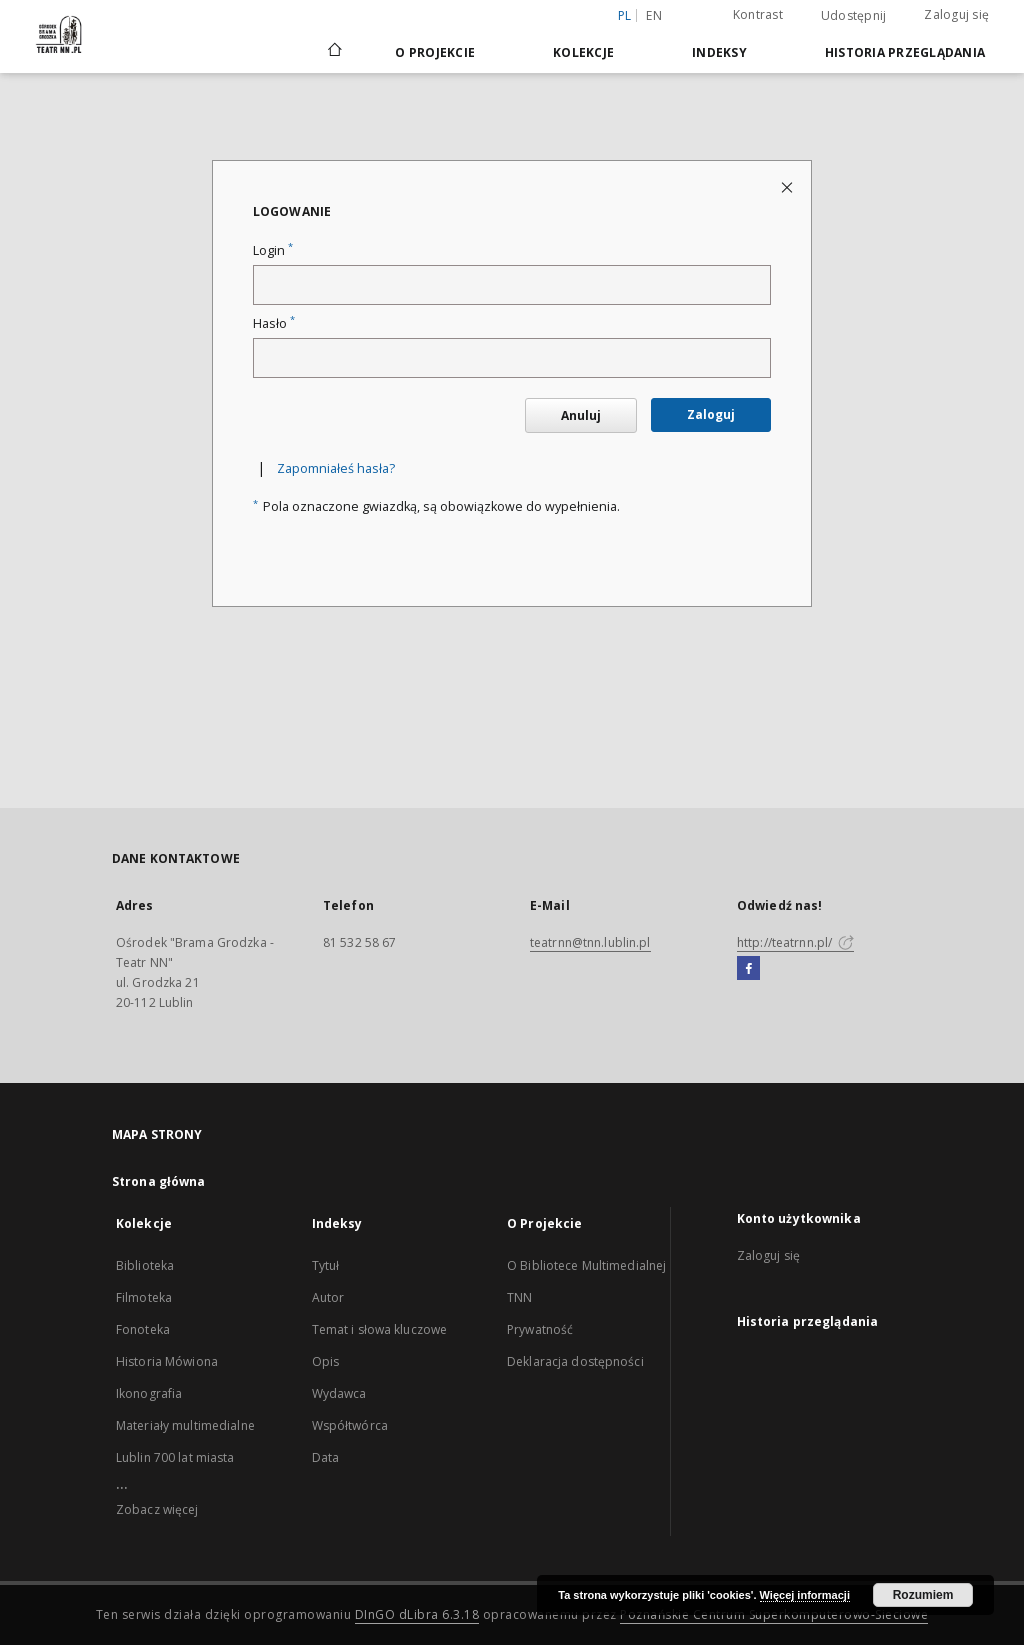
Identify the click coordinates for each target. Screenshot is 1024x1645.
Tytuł (326, 1265)
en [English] (654, 15)
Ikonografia (149, 1393)
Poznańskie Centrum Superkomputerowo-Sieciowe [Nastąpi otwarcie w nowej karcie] (774, 1614)
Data (325, 1457)
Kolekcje (583, 52)
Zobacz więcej (157, 1509)
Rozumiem (923, 1595)
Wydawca (339, 1393)
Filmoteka (144, 1297)
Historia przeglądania (905, 52)
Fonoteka (143, 1329)
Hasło (274, 323)
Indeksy (719, 52)
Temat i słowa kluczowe (380, 1329)
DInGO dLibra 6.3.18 (417, 1614)
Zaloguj (711, 414)
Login (273, 250)
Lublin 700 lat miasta (175, 1457)
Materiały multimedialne (185, 1425)
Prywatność (540, 1329)
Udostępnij (854, 16)
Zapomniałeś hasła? (336, 468)
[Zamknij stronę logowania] (788, 186)
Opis (325, 1361)
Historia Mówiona (167, 1361)
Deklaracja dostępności (575, 1361)
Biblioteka (145, 1265)
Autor (328, 1297)
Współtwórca (350, 1425)
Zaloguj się (956, 14)
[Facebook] (748, 969)
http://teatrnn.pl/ (795, 942)
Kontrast (758, 14)
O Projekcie (435, 52)
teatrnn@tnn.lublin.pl (590, 942)
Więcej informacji (805, 1595)
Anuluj (581, 415)
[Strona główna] (333, 52)
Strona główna (159, 1181)
